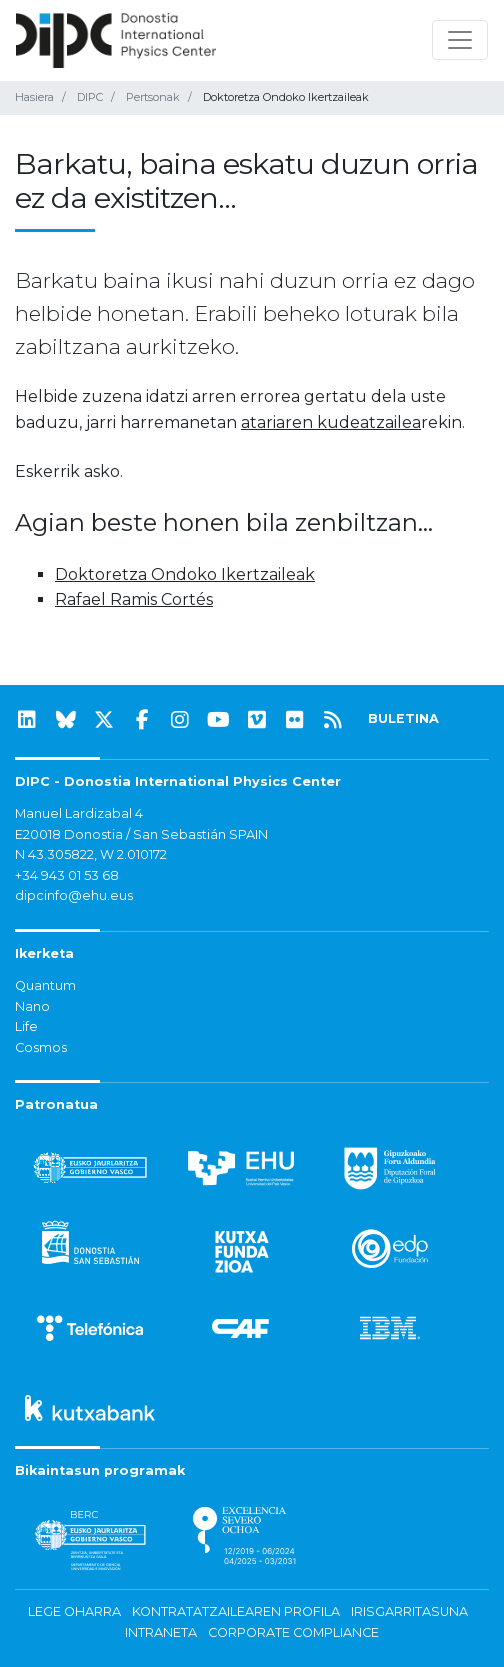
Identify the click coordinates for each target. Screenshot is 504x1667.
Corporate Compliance (293, 1632)
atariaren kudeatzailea (331, 422)
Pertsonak (153, 97)
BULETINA (403, 718)
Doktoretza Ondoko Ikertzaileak (185, 574)
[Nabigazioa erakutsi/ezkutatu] (460, 40)
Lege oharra (74, 1611)
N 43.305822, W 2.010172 (91, 854)
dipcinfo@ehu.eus (74, 895)
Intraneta (161, 1632)
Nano (32, 1006)
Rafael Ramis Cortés (134, 599)
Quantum (45, 985)
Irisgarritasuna (409, 1611)
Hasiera (34, 97)
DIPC (90, 97)
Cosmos (41, 1047)
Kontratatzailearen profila (236, 1611)
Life (26, 1026)
